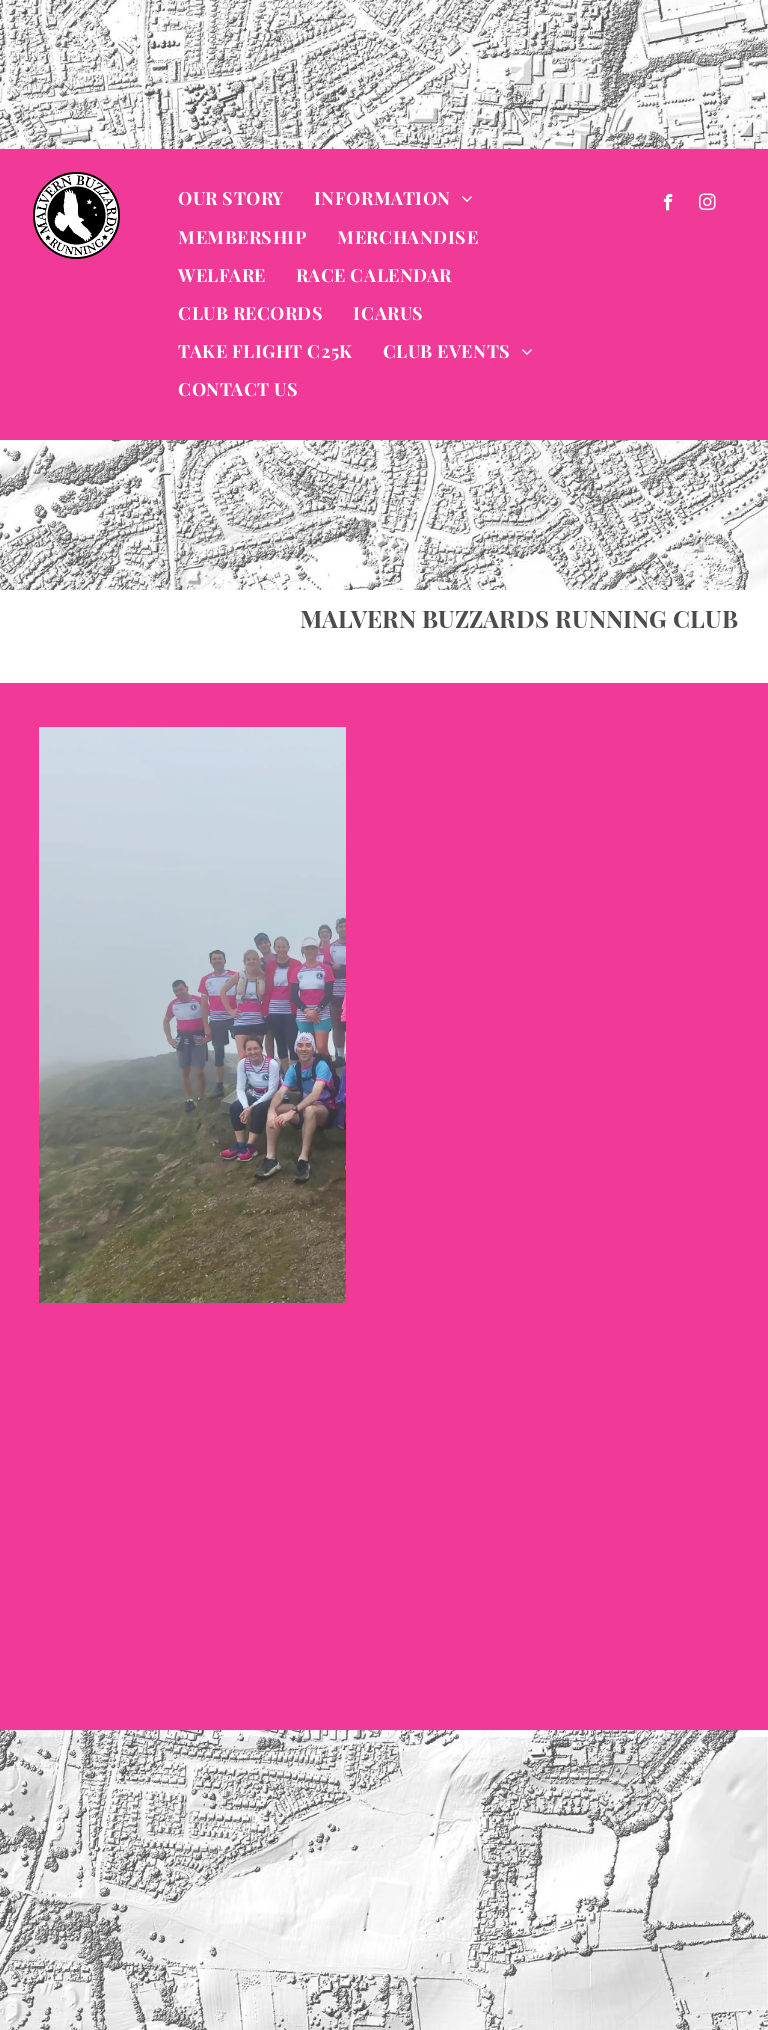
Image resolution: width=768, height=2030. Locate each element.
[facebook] (668, 205)
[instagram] (707, 205)
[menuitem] (231, 199)
